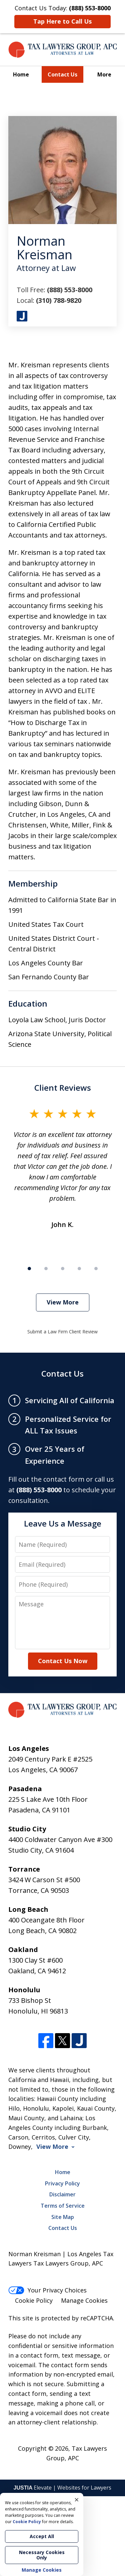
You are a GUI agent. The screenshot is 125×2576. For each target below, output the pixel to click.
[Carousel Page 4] (79, 1268)
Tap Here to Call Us (62, 21)
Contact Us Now (62, 1661)
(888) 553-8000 (69, 289)
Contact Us (62, 74)
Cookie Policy (34, 2300)
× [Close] (76, 2500)
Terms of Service (63, 2205)
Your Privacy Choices (47, 2290)
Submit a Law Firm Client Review (62, 1331)
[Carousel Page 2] (46, 1268)
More (104, 74)
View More (63, 1302)
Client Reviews (62, 1087)
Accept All (42, 2536)
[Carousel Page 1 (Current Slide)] (29, 1268)
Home (21, 74)
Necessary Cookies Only (42, 2555)
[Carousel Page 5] (96, 1268)
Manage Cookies (84, 2300)
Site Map (62, 2217)
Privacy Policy (62, 2183)
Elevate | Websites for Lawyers (63, 2487)
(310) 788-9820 (58, 300)
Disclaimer (62, 2194)
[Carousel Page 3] (62, 1268)
